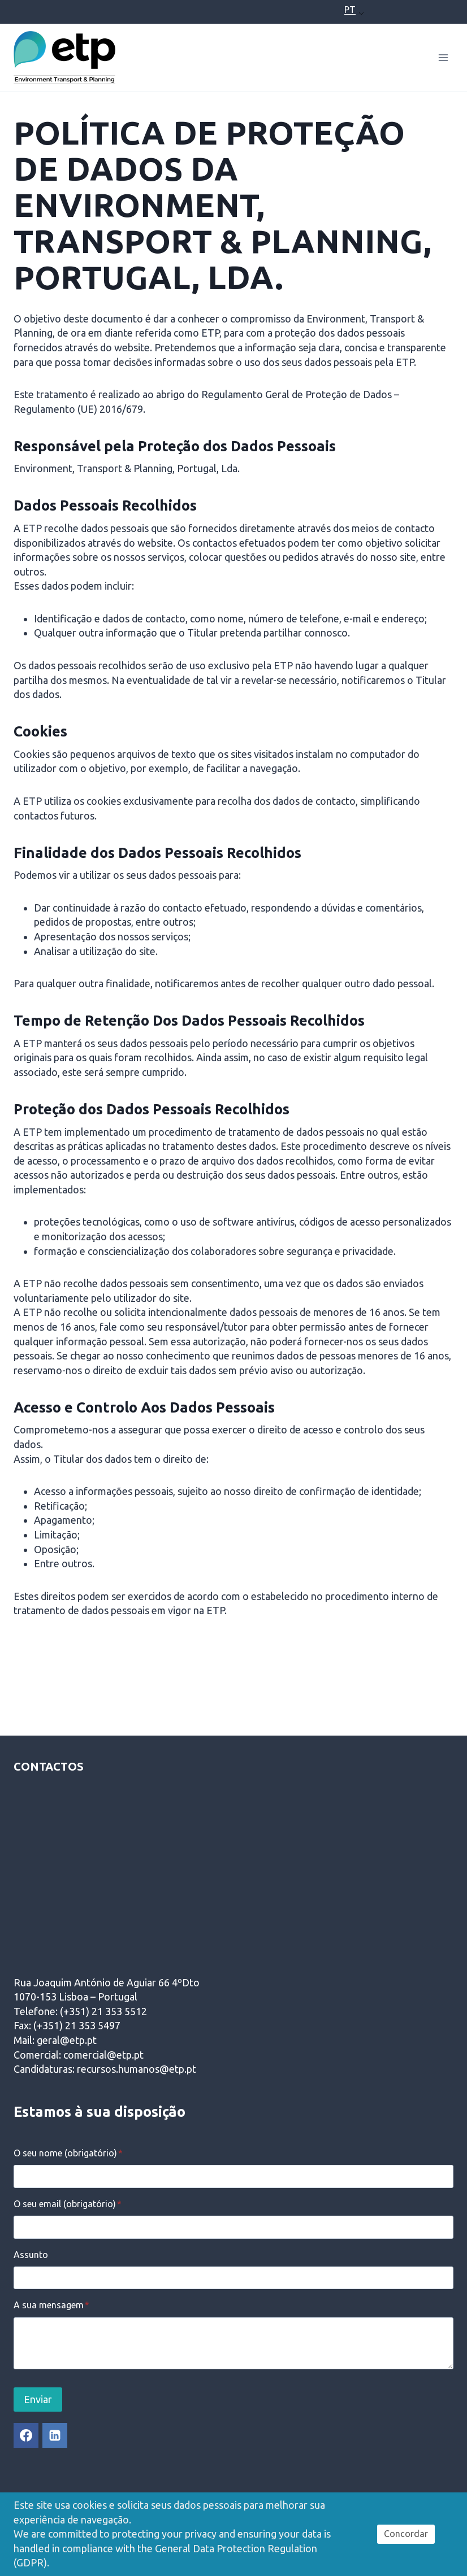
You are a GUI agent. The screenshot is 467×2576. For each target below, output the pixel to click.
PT (349, 10)
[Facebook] (26, 2435)
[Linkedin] (54, 2435)
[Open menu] (443, 57)
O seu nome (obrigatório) (68, 2153)
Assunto (31, 2255)
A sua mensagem (51, 2305)
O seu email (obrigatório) (68, 2204)
